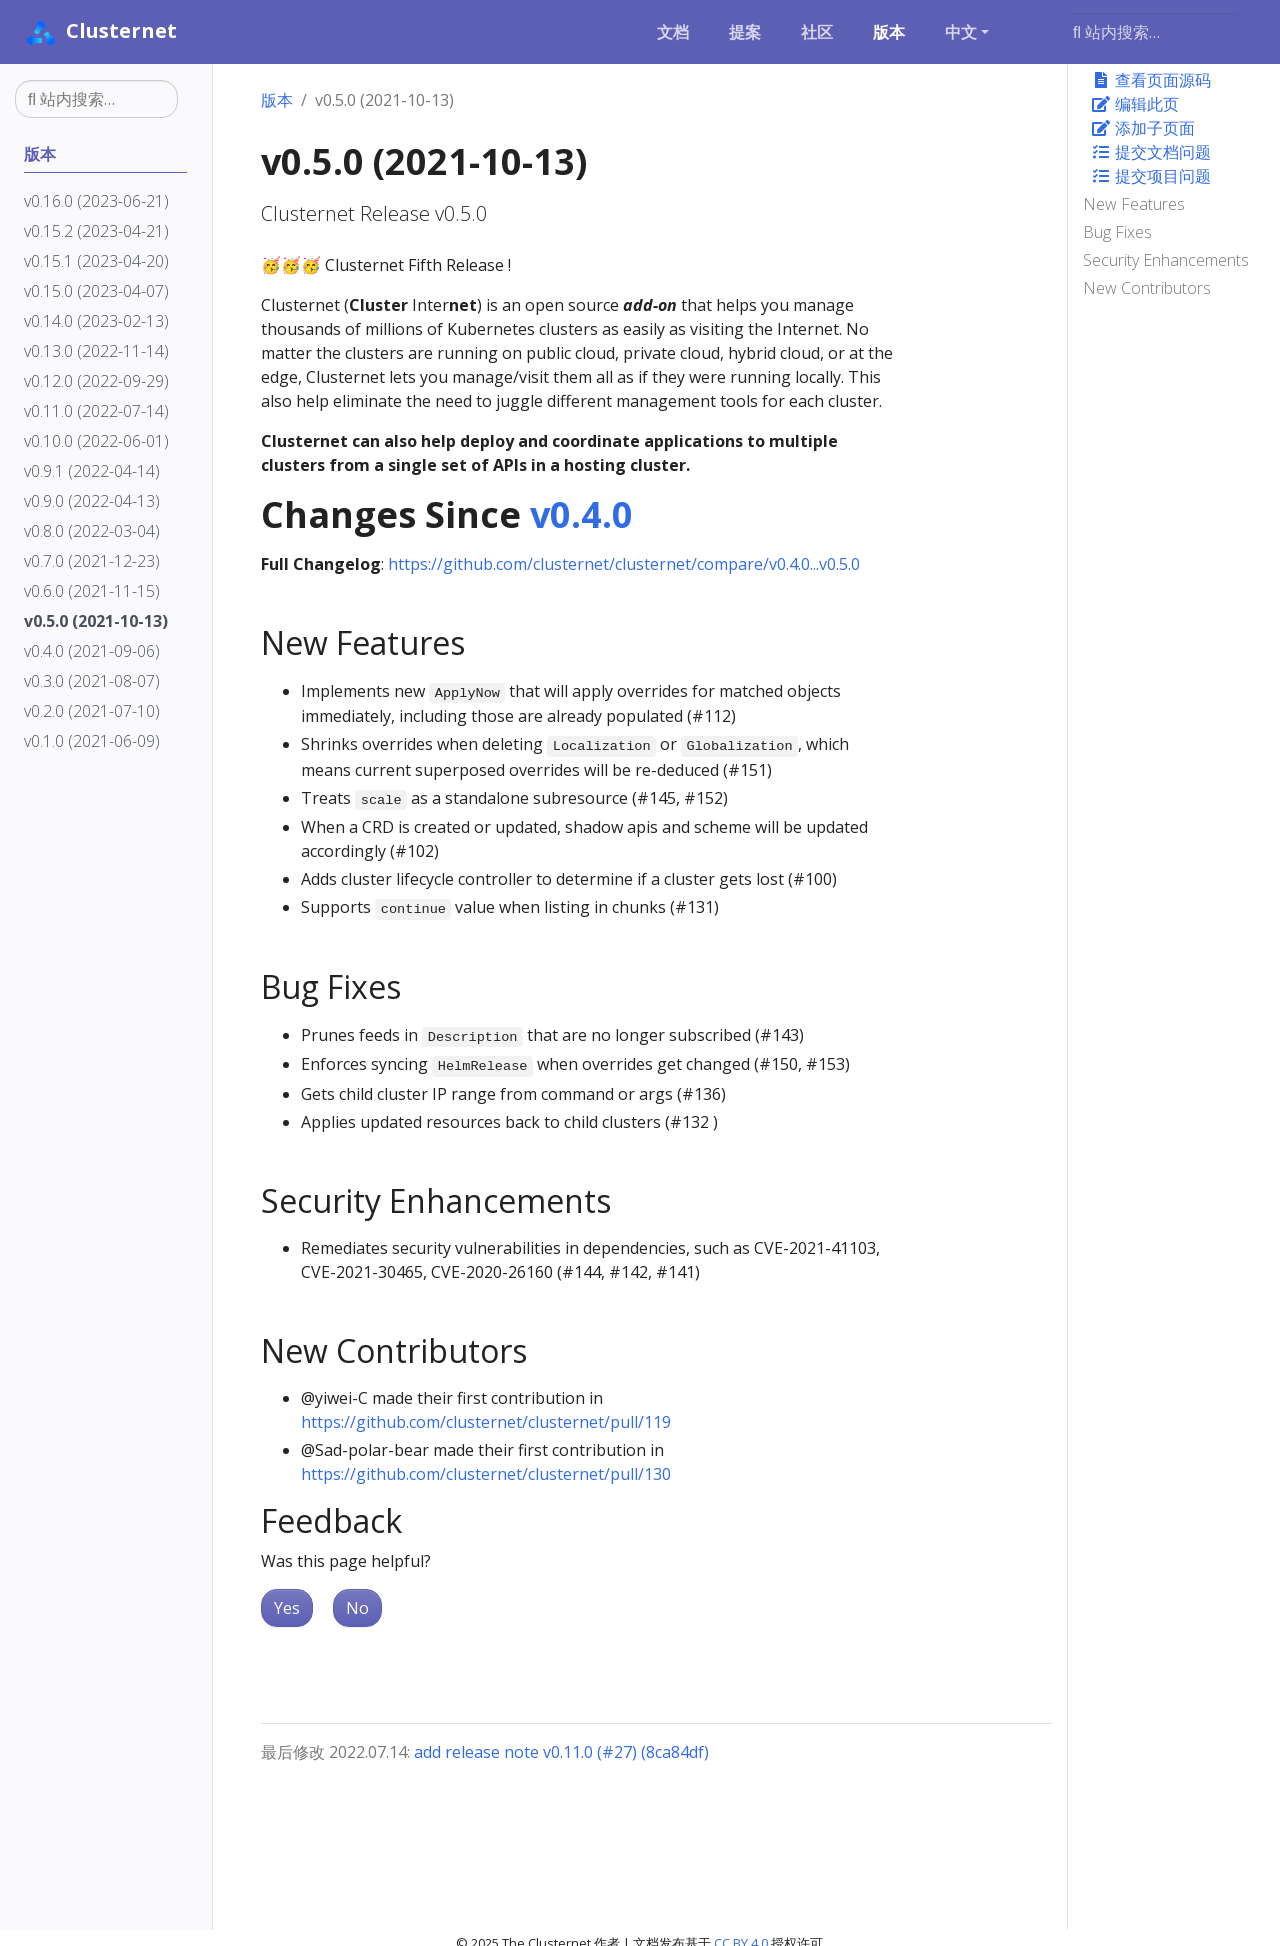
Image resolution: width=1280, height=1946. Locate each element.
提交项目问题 (1151, 176)
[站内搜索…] (1152, 32)
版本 (277, 100)
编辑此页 (1135, 104)
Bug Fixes (1117, 232)
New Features (1134, 204)
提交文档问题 (1151, 152)
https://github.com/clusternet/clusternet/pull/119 (486, 1422)
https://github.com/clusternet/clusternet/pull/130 (486, 1474)
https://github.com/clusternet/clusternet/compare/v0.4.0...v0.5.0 (624, 564)
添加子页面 (1143, 128)
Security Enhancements (1166, 260)
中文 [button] (961, 32)
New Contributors (1147, 288)
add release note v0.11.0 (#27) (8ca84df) (561, 1752)
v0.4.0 (581, 514)
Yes (287, 1608)
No (357, 1608)
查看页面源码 (1151, 80)
